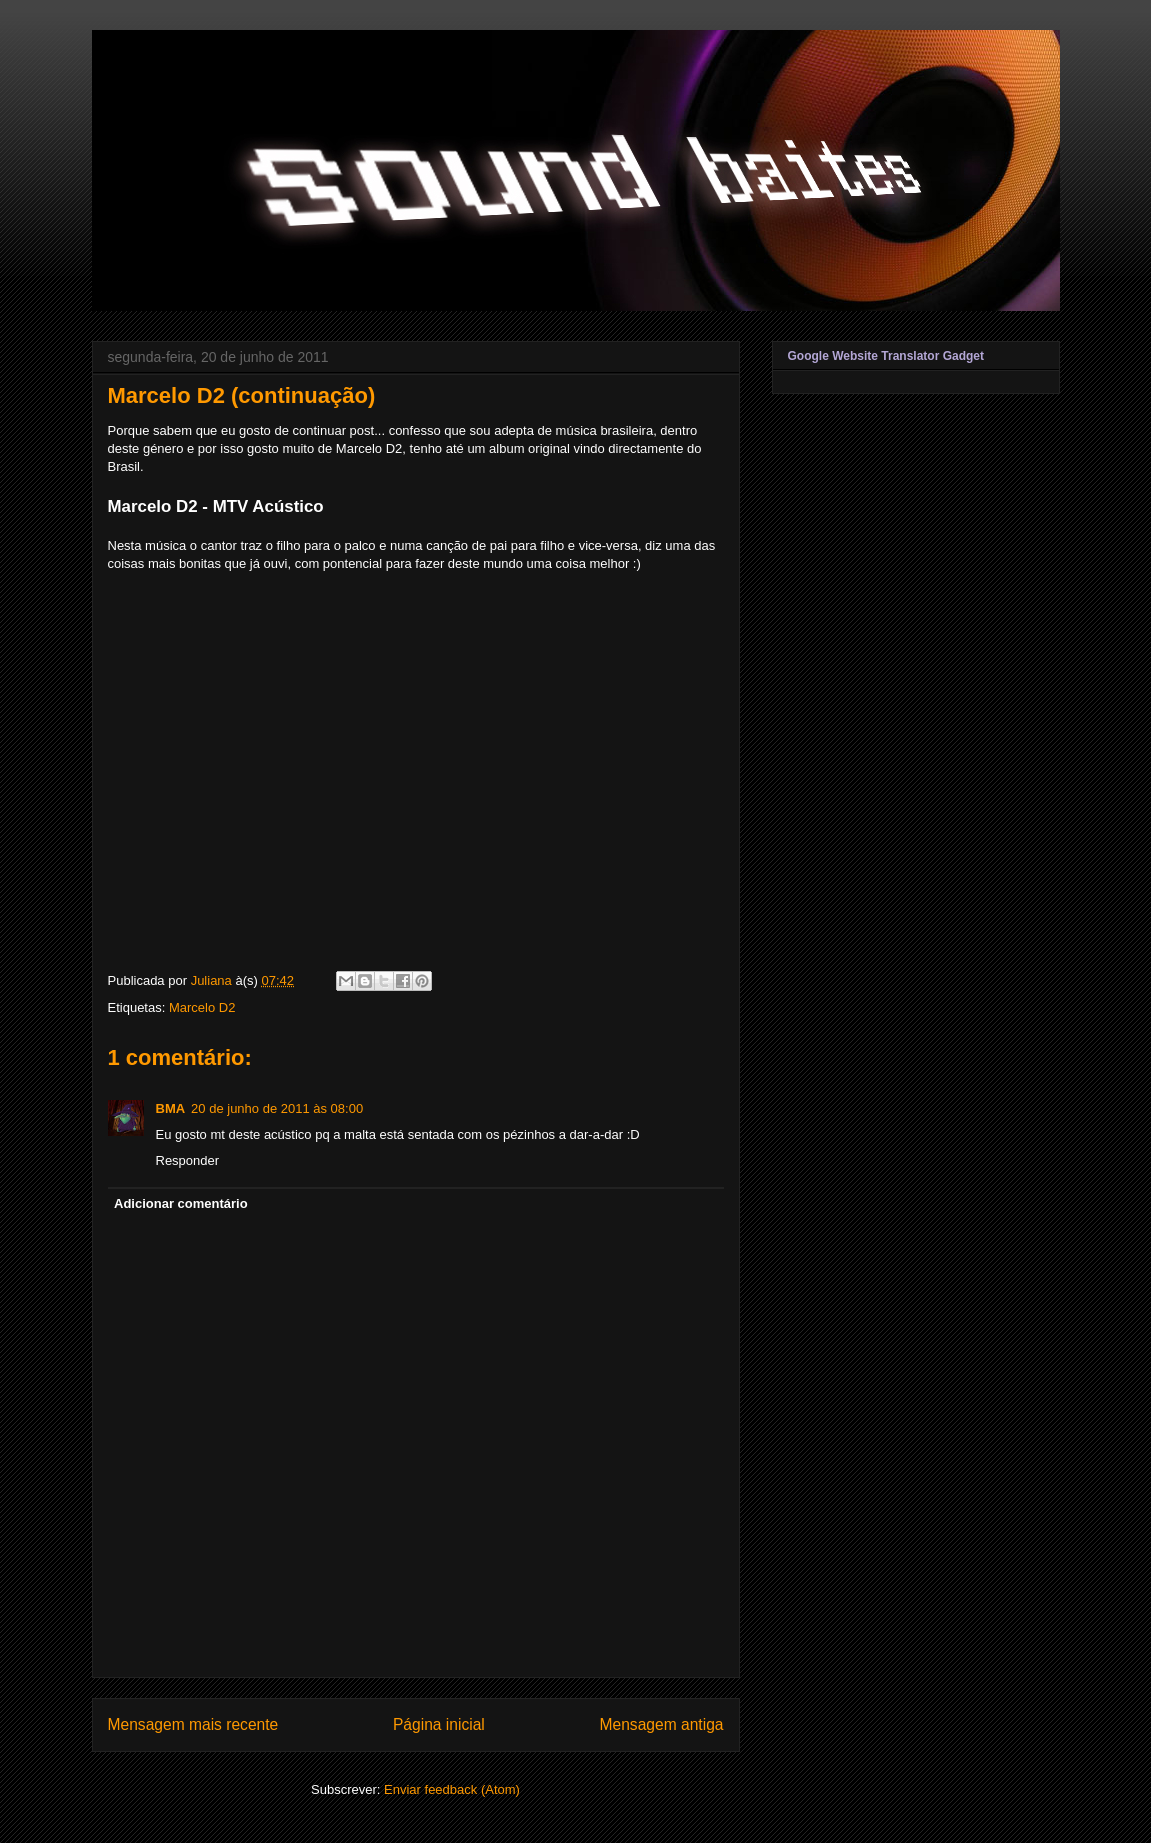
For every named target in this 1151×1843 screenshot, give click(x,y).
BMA (171, 1108)
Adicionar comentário (181, 1203)
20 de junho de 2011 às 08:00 (277, 1108)
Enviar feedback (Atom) (452, 1789)
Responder (188, 1160)
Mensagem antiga (662, 1724)
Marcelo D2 (202, 1007)
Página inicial (439, 1724)
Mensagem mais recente (193, 1724)
